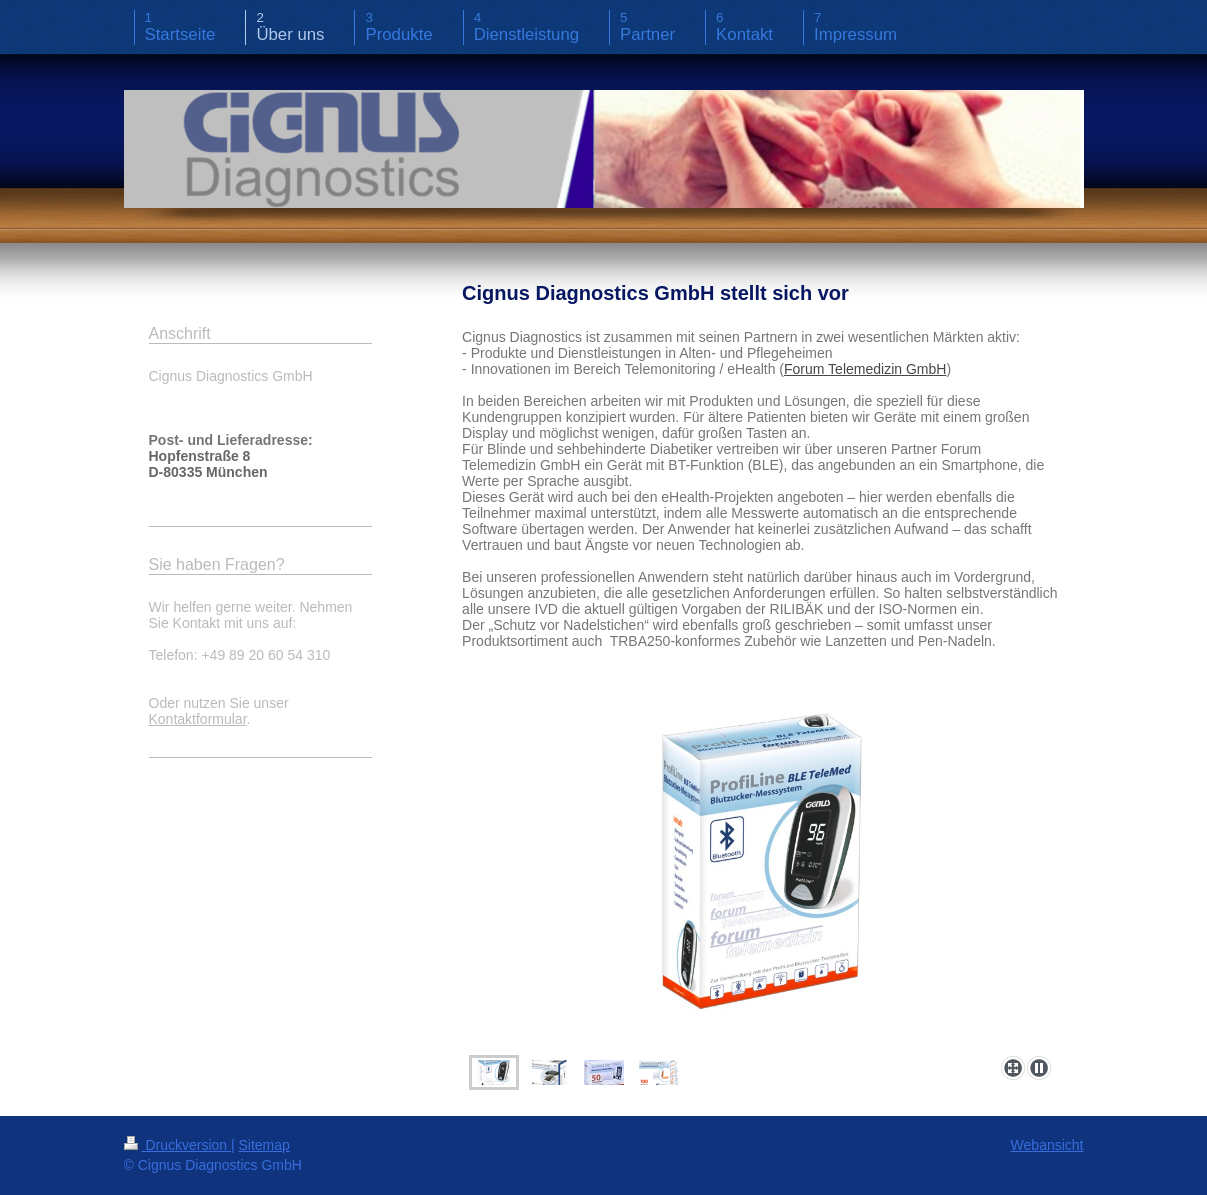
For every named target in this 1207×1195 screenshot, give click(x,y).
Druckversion (177, 1145)
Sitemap (264, 1145)
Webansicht (1047, 1145)
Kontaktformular (198, 719)
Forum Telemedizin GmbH (865, 369)
